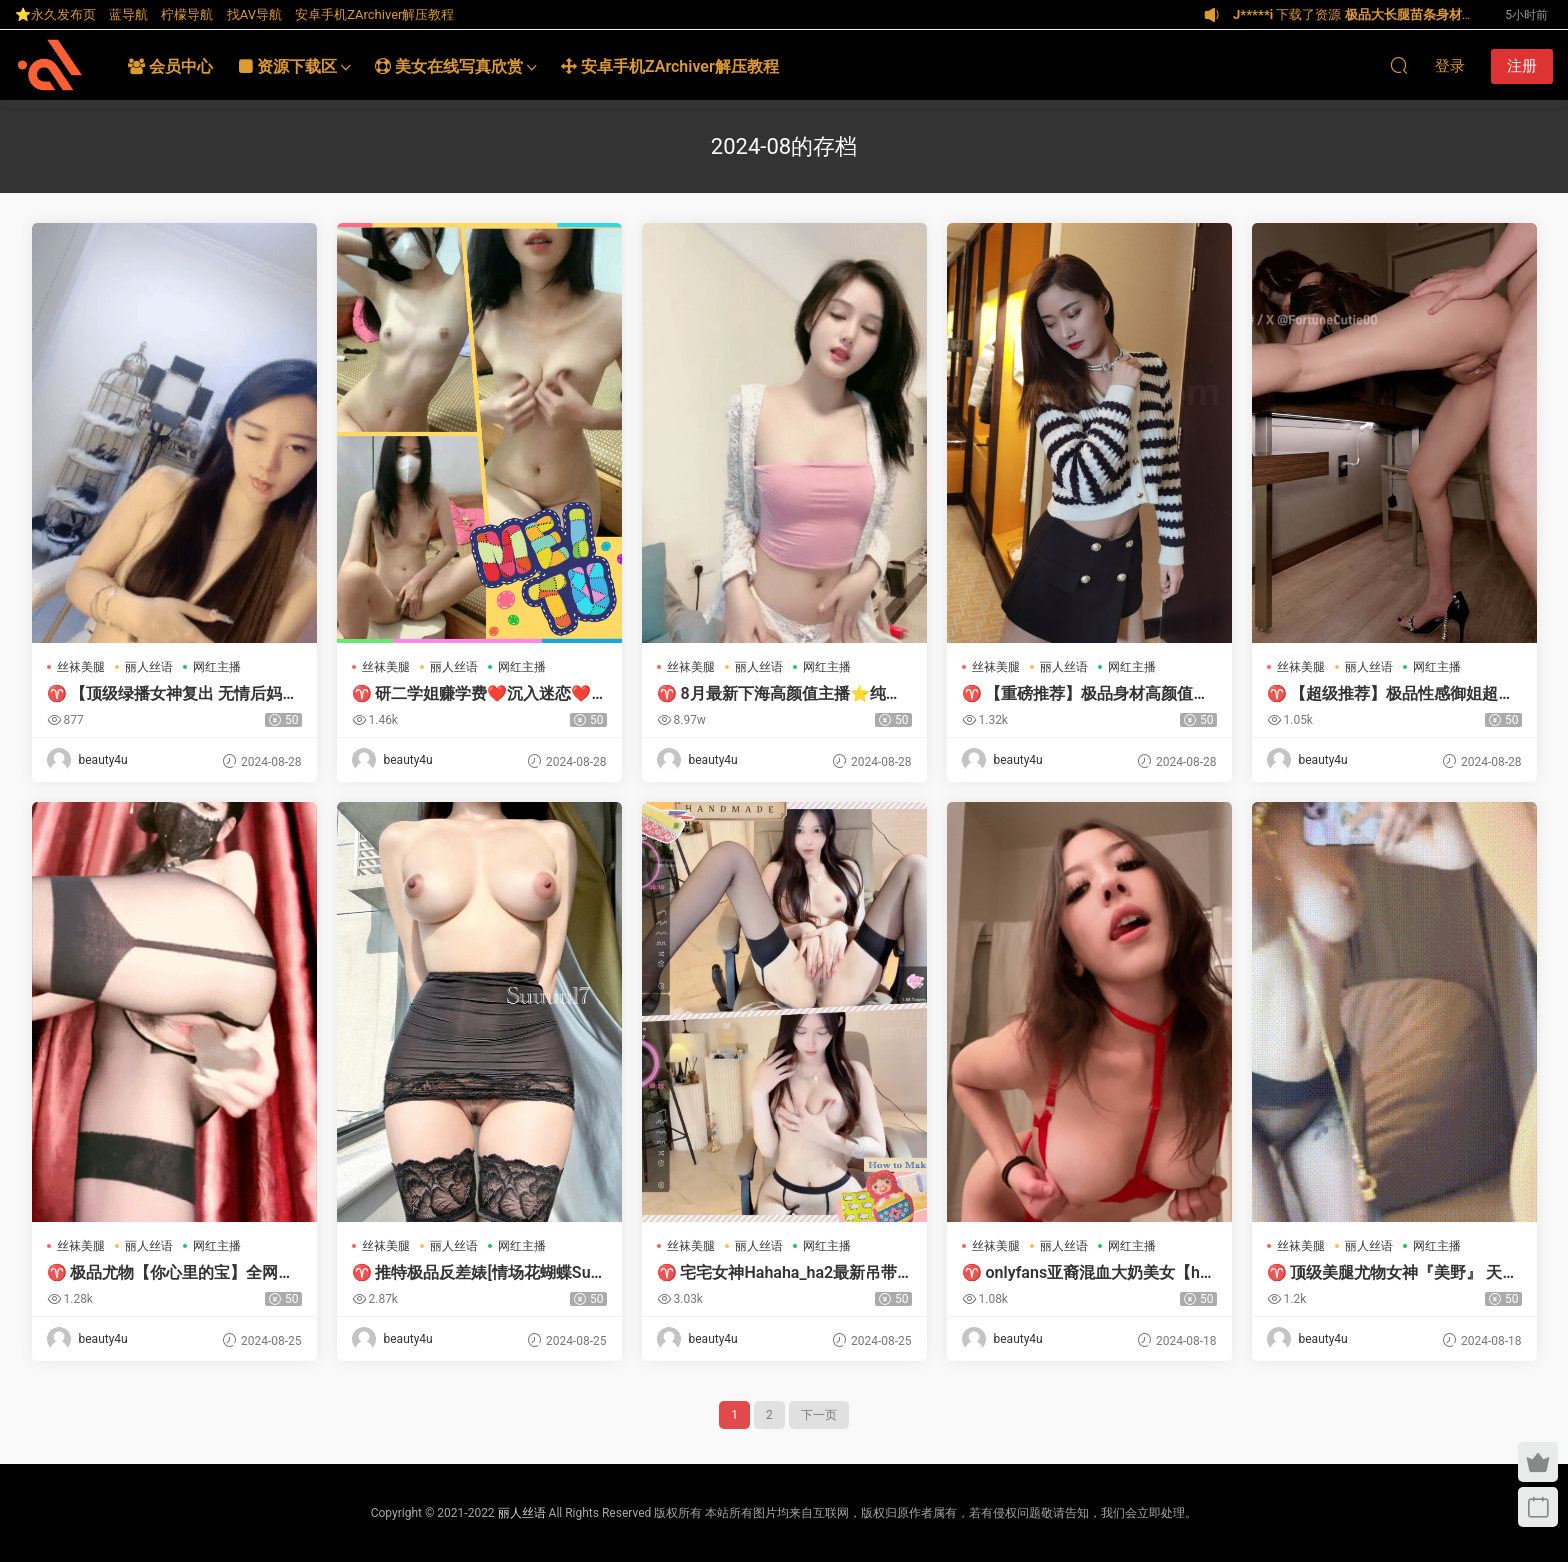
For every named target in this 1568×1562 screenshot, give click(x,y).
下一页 (819, 1415)
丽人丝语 (149, 667)
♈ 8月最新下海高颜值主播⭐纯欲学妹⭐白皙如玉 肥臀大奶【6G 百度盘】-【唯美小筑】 (779, 694)
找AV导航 (254, 14)
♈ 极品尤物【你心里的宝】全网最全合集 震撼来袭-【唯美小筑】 (171, 1273)
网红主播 (217, 667)
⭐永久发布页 (55, 14)
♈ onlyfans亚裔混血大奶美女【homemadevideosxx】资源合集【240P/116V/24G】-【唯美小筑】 (1086, 1273)
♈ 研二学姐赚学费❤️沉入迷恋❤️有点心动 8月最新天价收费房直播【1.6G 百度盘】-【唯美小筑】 (472, 694)
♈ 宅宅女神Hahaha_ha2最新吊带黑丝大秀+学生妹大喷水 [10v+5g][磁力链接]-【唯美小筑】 (777, 1273)
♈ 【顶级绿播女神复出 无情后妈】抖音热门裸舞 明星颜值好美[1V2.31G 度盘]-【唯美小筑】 (173, 694)
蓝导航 (128, 14)
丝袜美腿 (81, 667)
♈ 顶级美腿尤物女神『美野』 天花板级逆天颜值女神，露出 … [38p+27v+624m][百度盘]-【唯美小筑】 (1394, 1273)
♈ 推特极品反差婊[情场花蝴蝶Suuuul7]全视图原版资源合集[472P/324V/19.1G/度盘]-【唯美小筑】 (476, 1273)
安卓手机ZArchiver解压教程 (374, 14)
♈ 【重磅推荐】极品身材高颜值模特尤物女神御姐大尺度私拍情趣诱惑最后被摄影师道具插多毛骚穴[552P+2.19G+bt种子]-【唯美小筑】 (1086, 694)
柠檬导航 (187, 14)
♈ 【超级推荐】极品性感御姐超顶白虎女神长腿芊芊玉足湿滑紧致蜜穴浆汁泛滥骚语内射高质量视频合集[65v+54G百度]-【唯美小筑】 (1391, 694)
